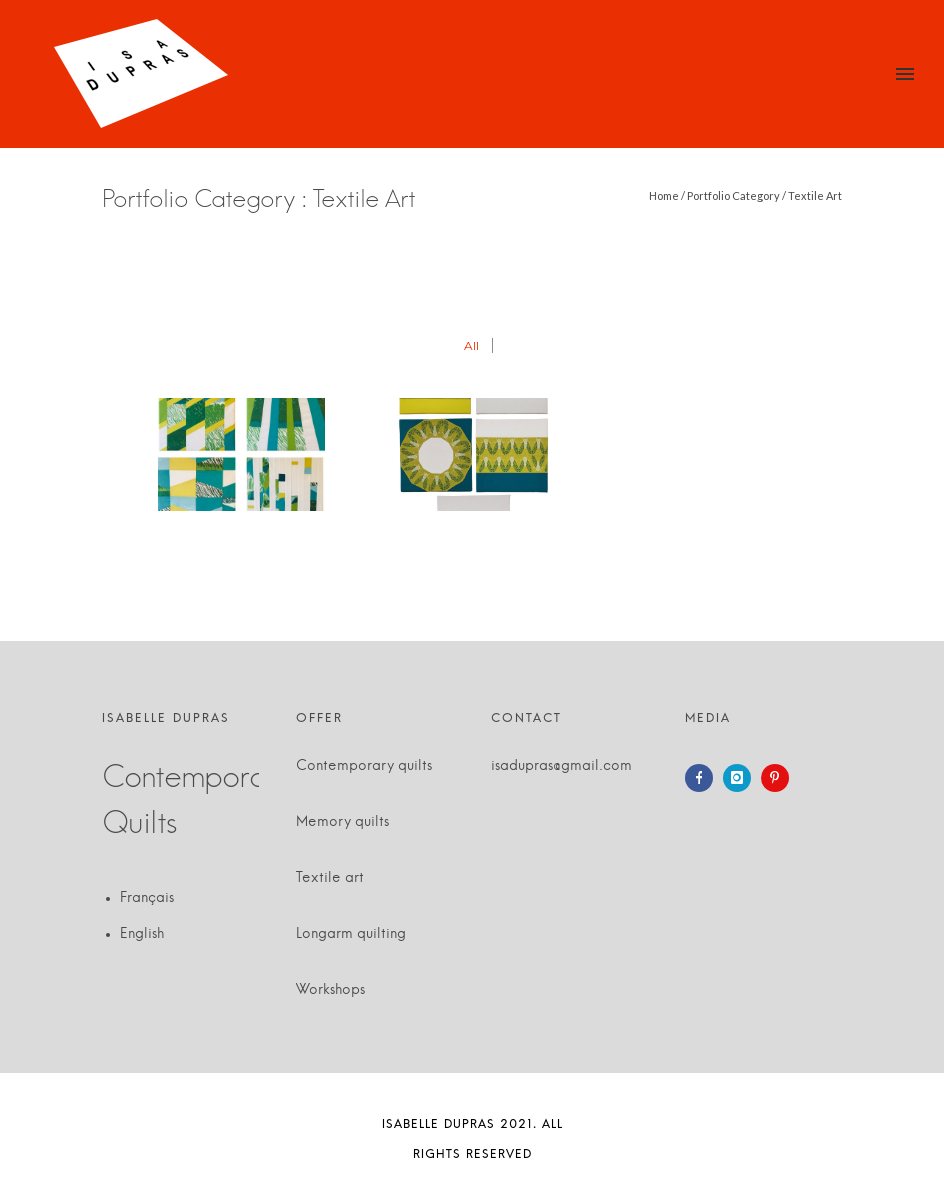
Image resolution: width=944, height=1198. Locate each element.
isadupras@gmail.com (561, 766)
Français (147, 898)
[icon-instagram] (742, 778)
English (142, 934)
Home (664, 195)
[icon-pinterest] (780, 778)
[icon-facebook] (704, 778)
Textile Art (815, 195)
